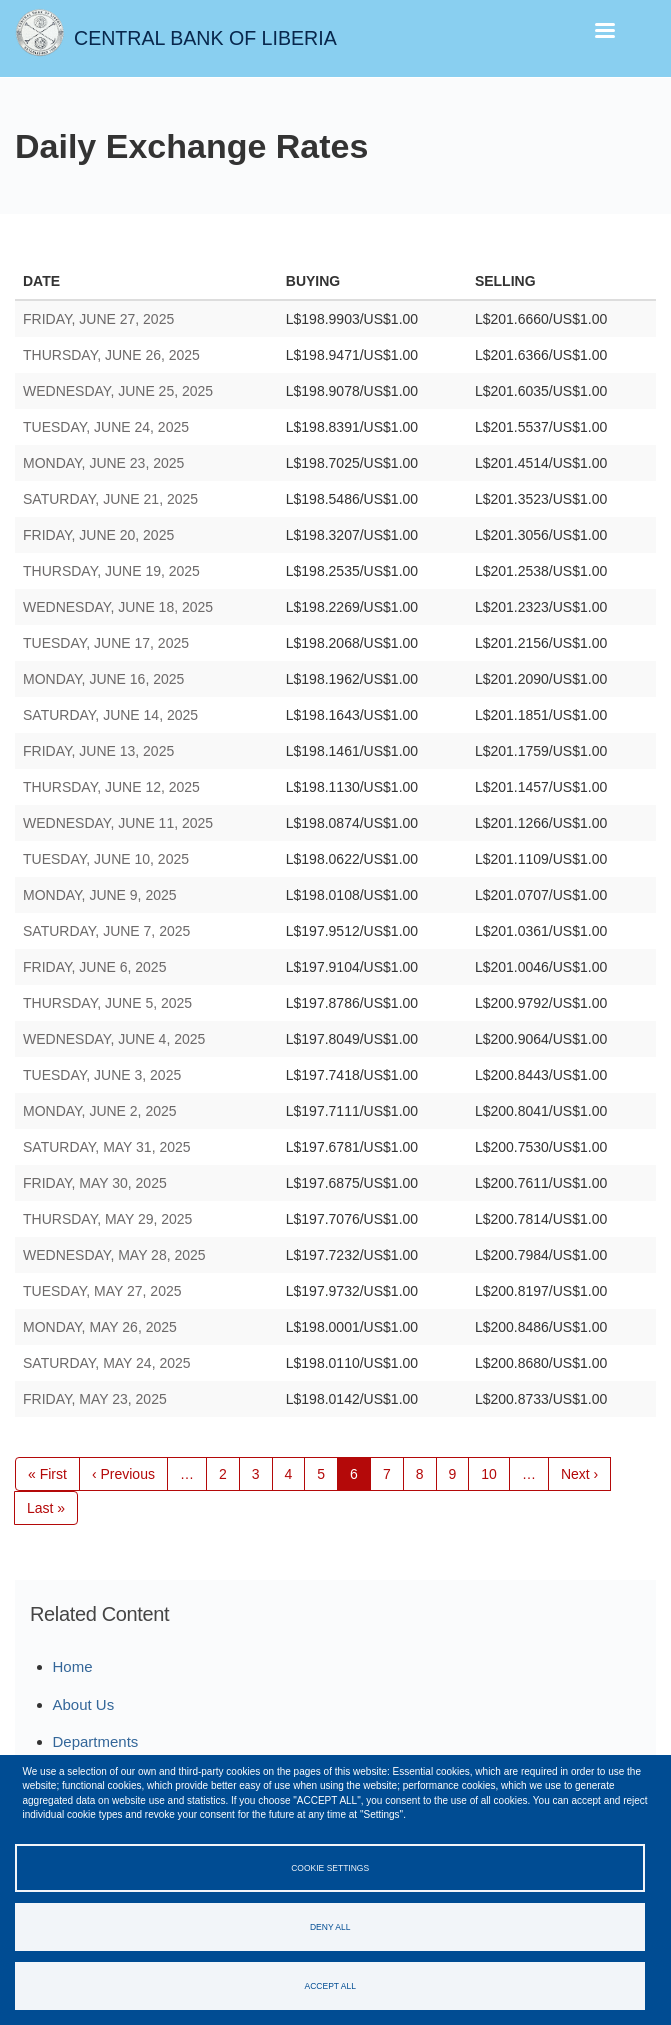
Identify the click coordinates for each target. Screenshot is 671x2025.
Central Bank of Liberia (205, 38)
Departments (96, 1741)
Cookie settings (330, 1868)
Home (73, 1666)
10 (495, 1473)
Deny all (330, 1927)
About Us (84, 1704)
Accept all (330, 1986)
